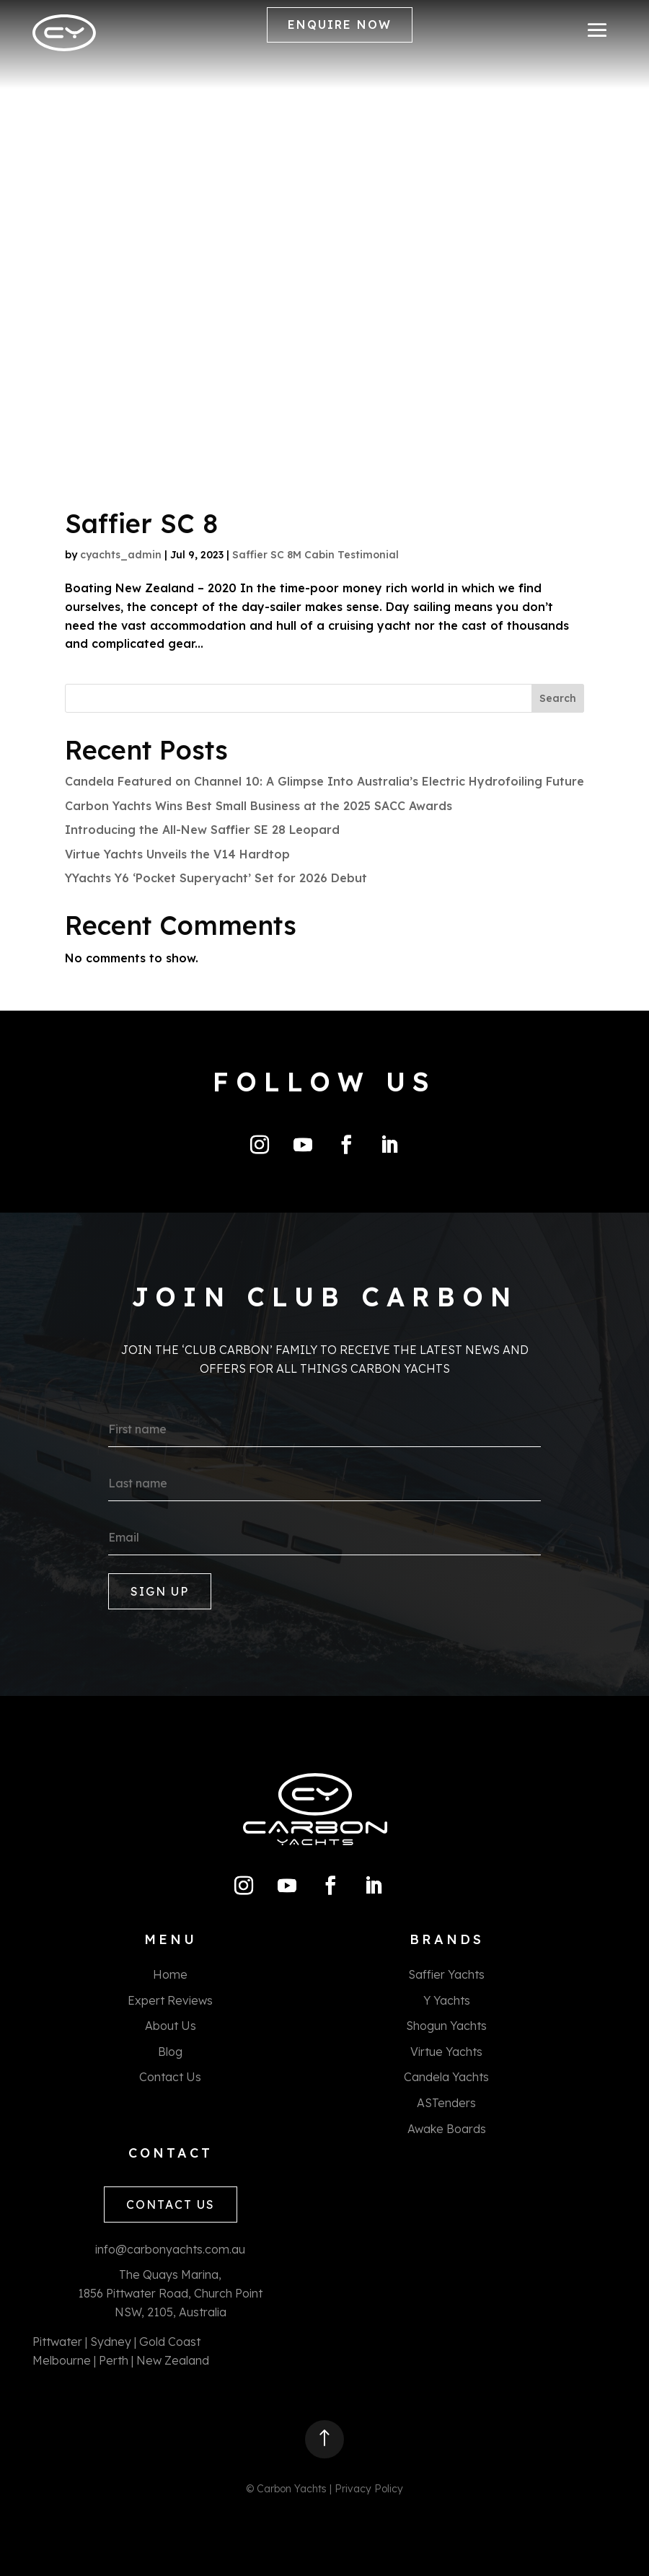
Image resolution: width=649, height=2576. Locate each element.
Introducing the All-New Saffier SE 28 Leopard (202, 829)
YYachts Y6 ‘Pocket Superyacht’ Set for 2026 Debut (216, 878)
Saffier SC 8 (141, 523)
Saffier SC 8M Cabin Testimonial (315, 554)
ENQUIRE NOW (340, 24)
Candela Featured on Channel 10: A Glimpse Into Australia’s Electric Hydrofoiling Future (324, 781)
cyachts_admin (121, 554)
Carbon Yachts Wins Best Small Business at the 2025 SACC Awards (258, 806)
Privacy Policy (369, 2488)
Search (557, 698)
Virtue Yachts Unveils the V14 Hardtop (177, 854)
